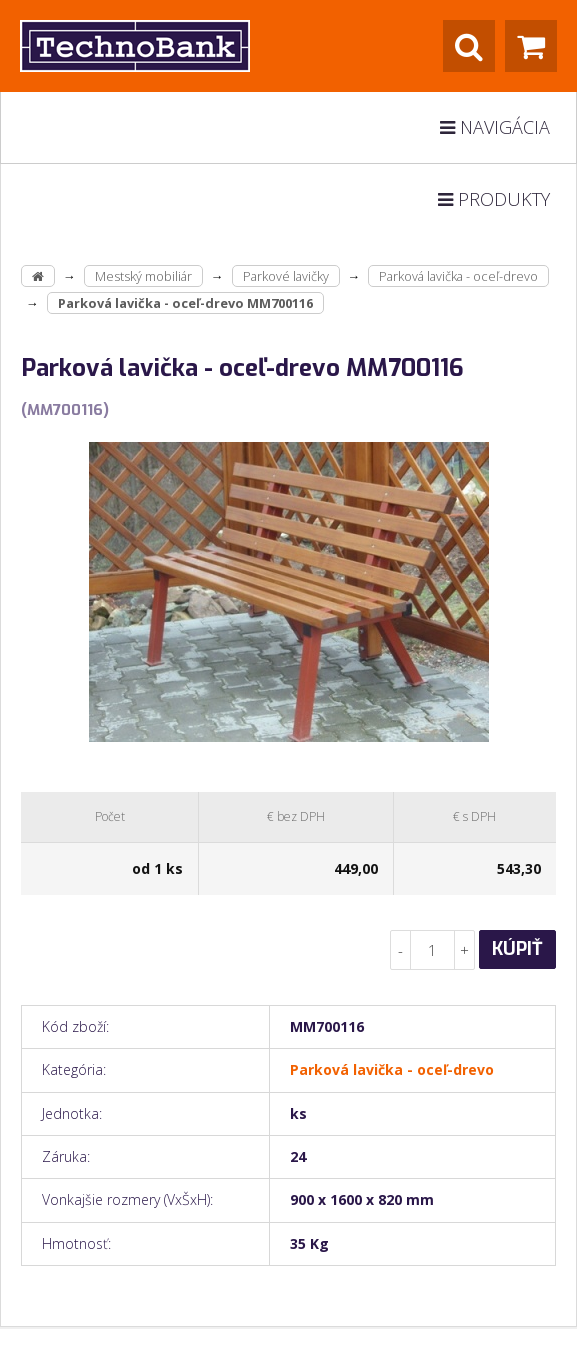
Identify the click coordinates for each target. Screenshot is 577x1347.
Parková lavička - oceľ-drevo (458, 276)
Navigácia (495, 127)
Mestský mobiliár (143, 276)
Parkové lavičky (286, 276)
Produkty (494, 199)
